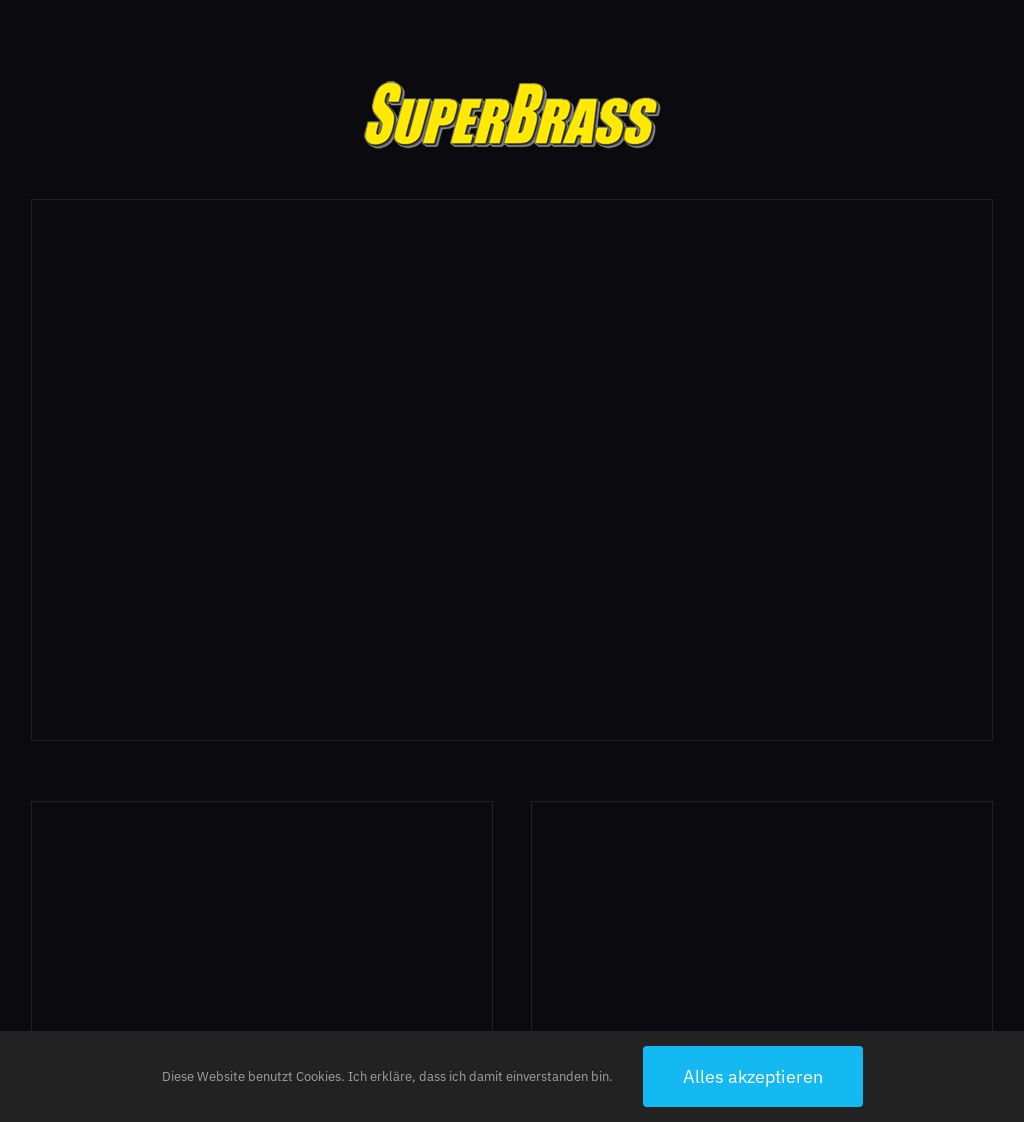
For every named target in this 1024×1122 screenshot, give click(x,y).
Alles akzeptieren (753, 1076)
